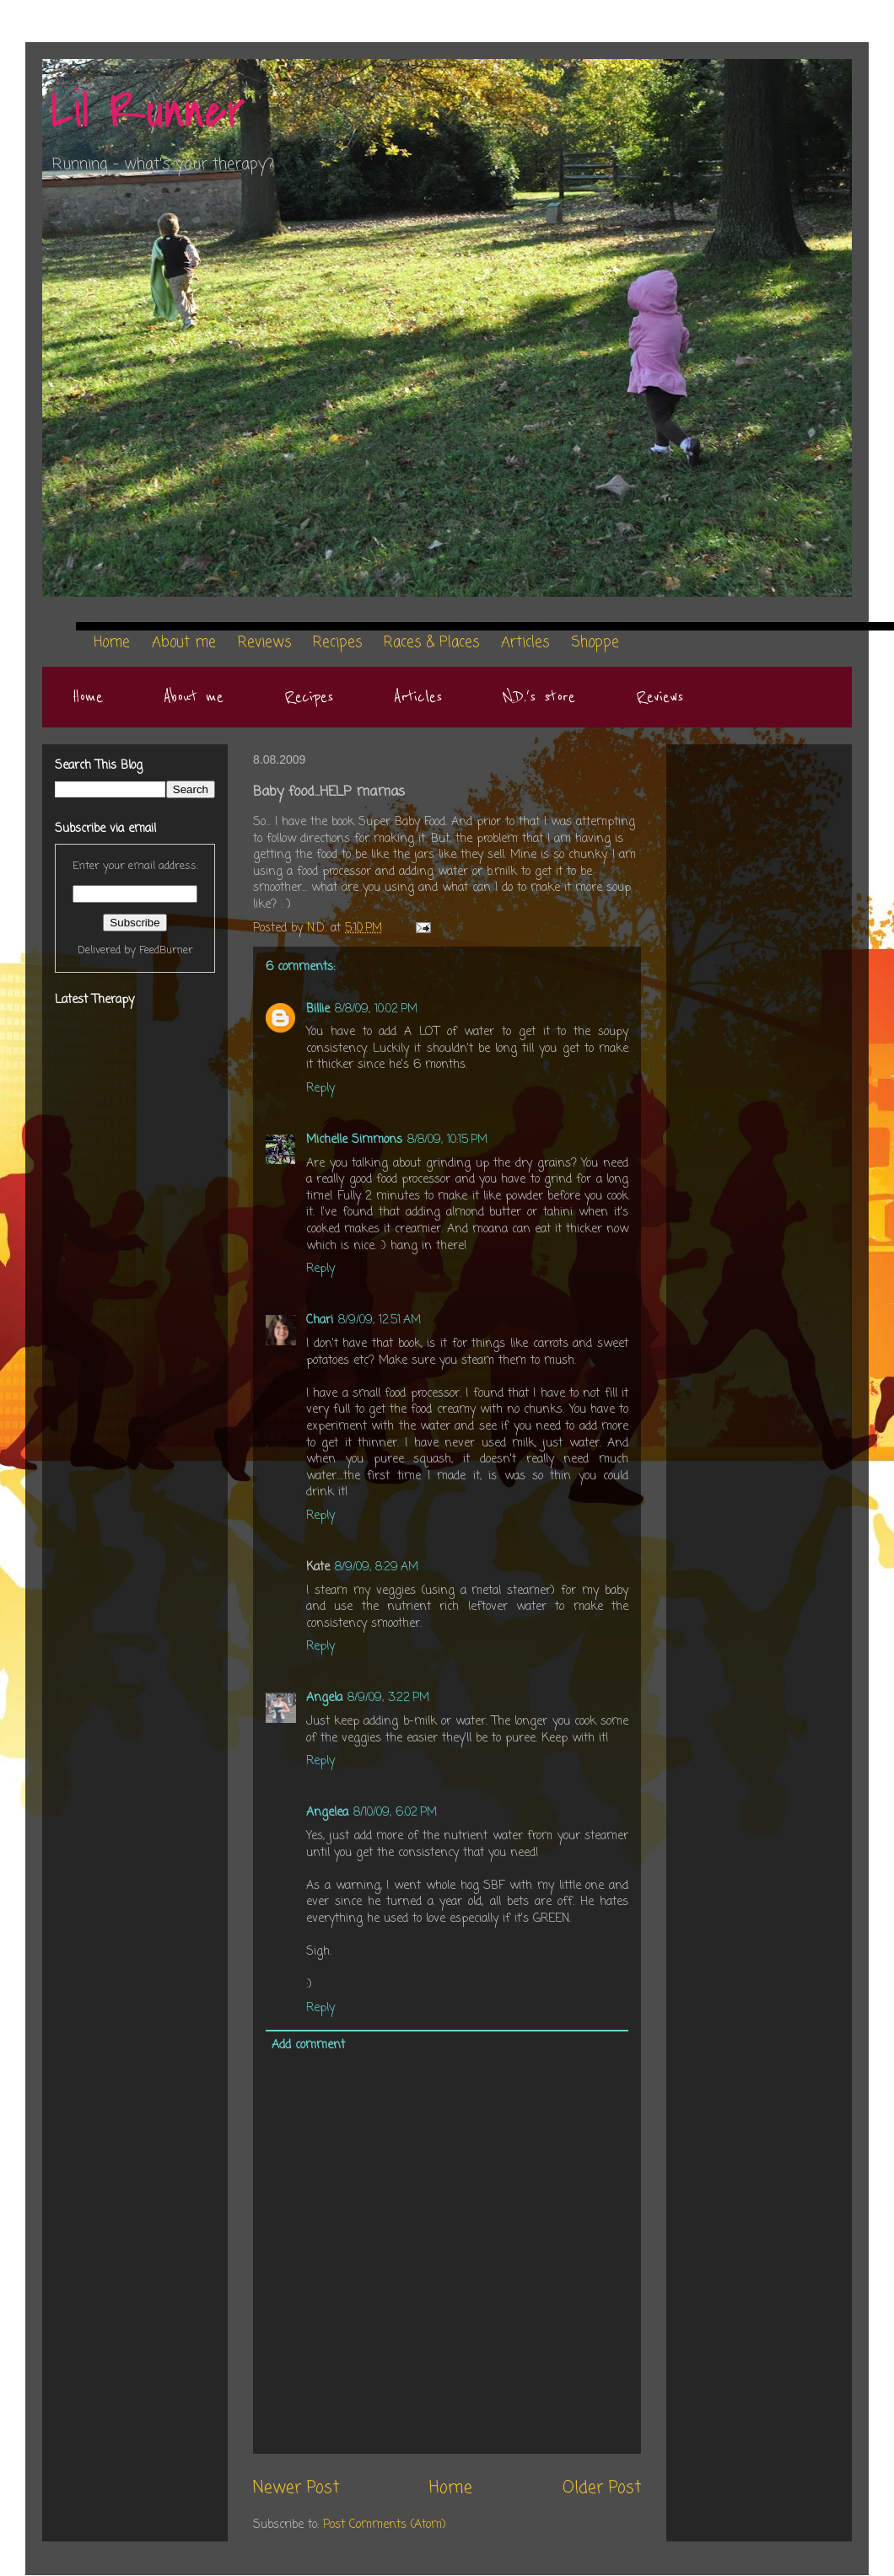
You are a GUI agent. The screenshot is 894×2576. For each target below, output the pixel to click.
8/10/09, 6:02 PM (395, 1813)
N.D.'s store (539, 697)
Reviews (659, 697)
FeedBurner (166, 950)
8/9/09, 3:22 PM (388, 1698)
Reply (320, 1088)
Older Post (602, 2488)
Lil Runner (148, 112)
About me (194, 697)
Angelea (327, 1813)
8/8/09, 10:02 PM (376, 1009)
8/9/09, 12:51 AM (379, 1320)
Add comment (308, 2045)
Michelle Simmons (354, 1140)
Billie (318, 1009)
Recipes (308, 697)
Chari (319, 1320)
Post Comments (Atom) (384, 2525)
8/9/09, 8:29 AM (376, 1567)
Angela (324, 1698)
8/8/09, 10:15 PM (447, 1140)
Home (88, 697)
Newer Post (296, 2488)
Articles (418, 697)
